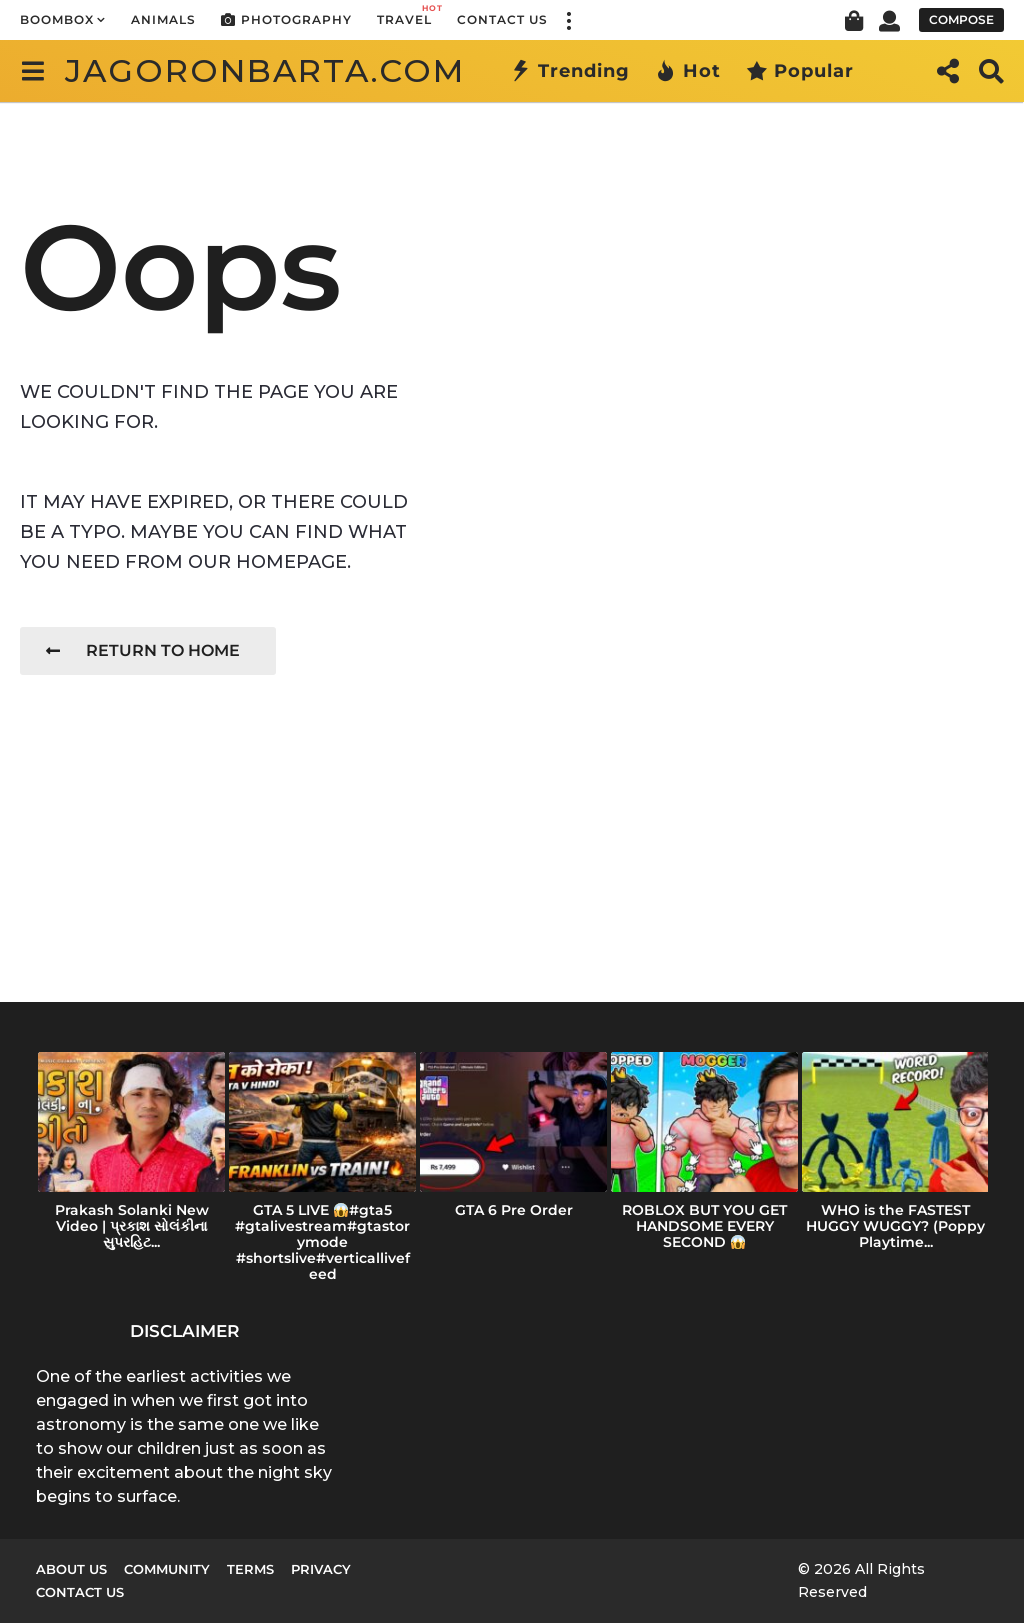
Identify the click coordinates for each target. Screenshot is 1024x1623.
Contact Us (502, 19)
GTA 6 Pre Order (514, 1210)
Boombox (57, 19)
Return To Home (143, 650)
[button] (568, 20)
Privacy (321, 1569)
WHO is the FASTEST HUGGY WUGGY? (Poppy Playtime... (895, 1226)
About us (71, 1569)
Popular (800, 71)
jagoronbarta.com (265, 70)
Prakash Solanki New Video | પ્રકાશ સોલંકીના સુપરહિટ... (132, 1226)
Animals (163, 19)
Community (167, 1569)
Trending (570, 71)
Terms (250, 1569)
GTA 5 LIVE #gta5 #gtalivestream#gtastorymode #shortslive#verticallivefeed (322, 1242)
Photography (286, 20)
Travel (404, 14)
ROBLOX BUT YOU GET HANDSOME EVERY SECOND (704, 1226)
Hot (688, 71)
